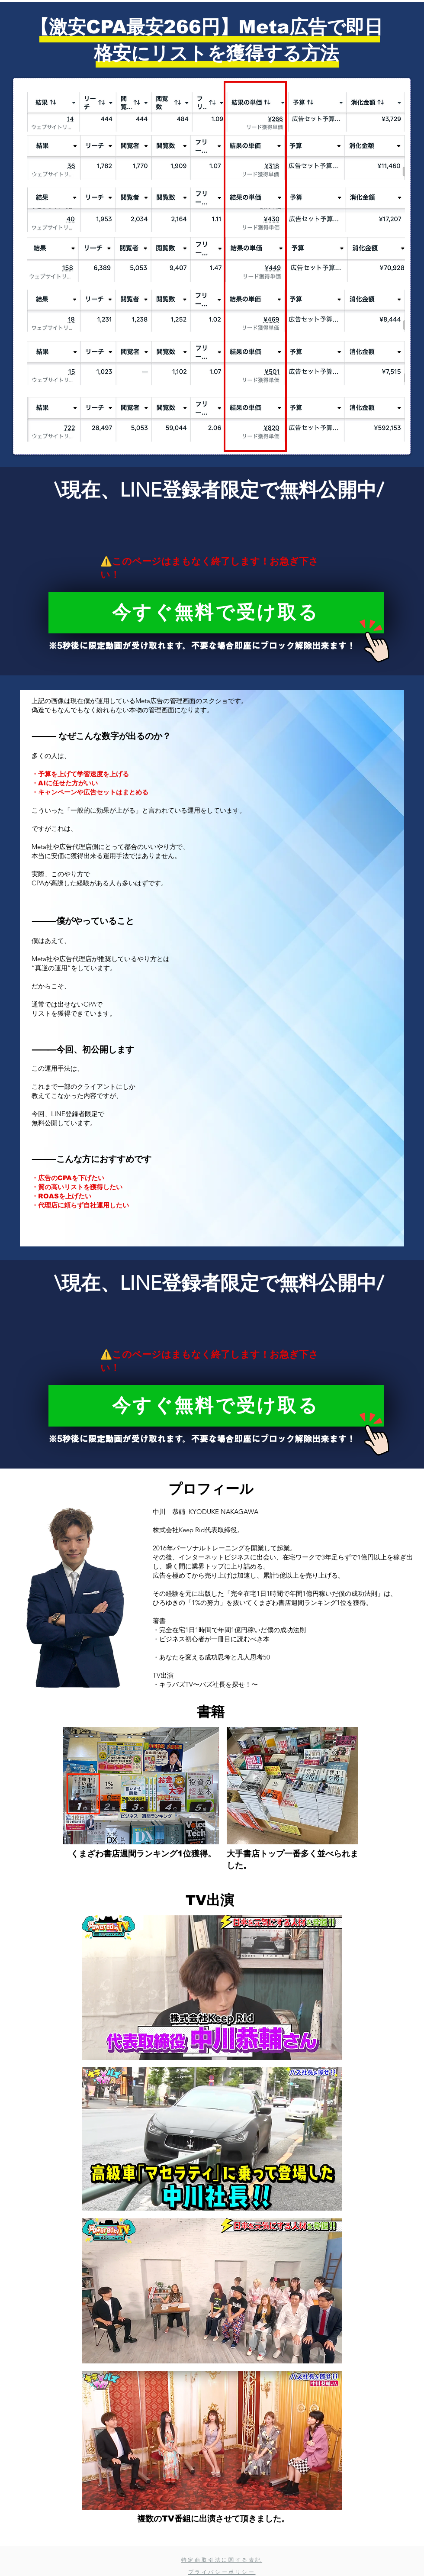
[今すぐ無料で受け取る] (216, 612)
